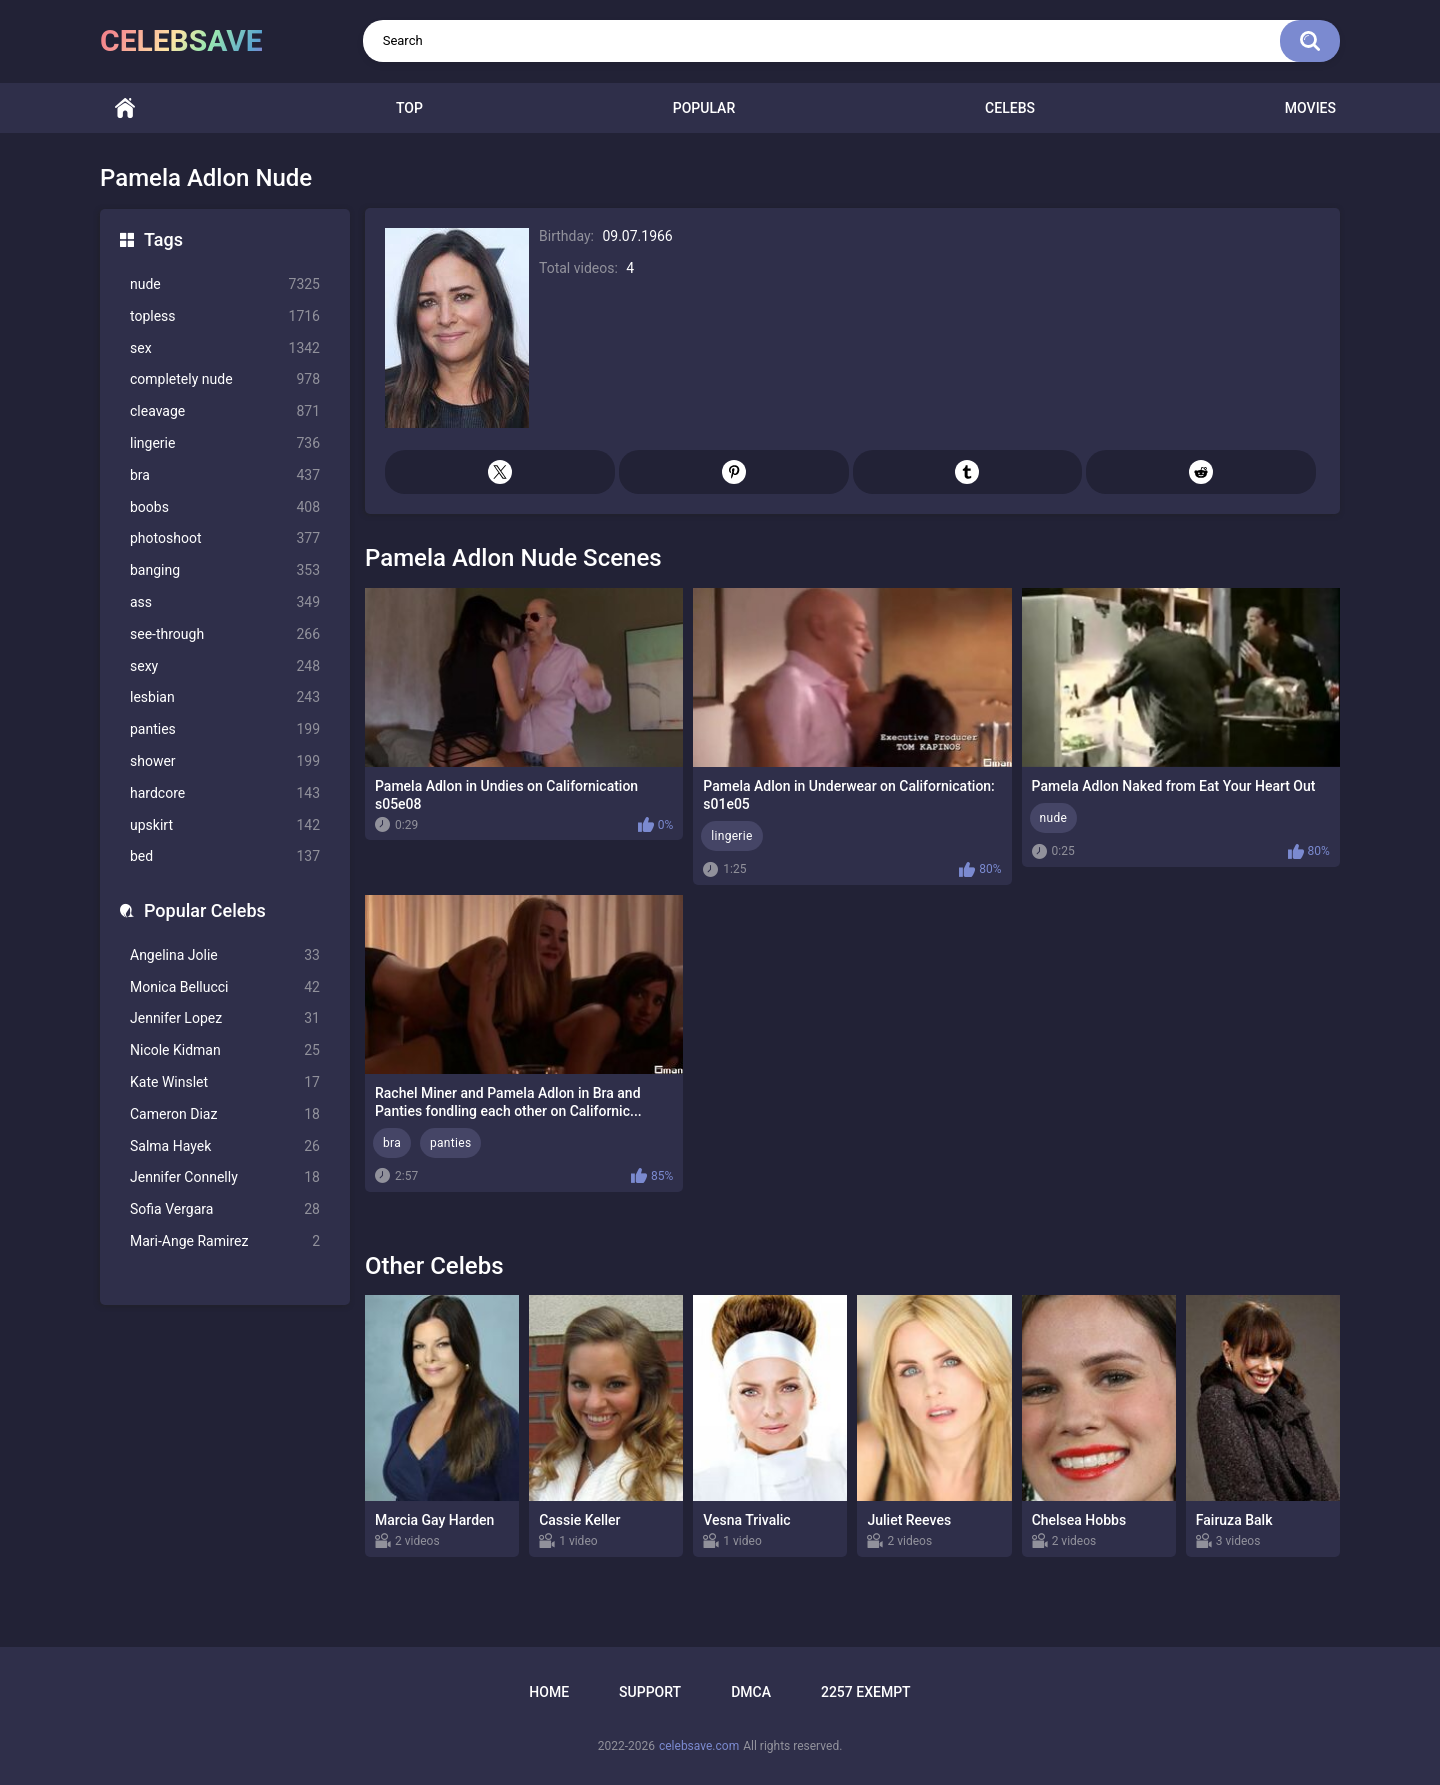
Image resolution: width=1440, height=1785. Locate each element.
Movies (1310, 108)
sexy (225, 666)
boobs (225, 507)
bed (225, 856)
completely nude (225, 379)
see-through (225, 634)
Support (650, 1692)
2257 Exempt (866, 1692)
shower (225, 761)
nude (225, 284)
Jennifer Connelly (225, 1177)
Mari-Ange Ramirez (225, 1241)
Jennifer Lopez (225, 1018)
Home (125, 108)
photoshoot (225, 538)
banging (225, 570)
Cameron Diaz (225, 1114)
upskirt (225, 825)
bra (225, 475)
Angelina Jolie (225, 955)
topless (225, 316)
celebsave (181, 40)
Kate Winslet (225, 1082)
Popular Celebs (205, 910)
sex (225, 348)
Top (409, 108)
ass (225, 602)
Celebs (1010, 108)
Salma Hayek (225, 1146)
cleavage (225, 411)
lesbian (225, 697)
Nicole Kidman (225, 1050)
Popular (704, 108)
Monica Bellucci (225, 987)
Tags (163, 239)
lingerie (225, 443)
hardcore (225, 793)
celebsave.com (699, 1746)
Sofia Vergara (225, 1209)
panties (225, 729)
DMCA (751, 1692)
